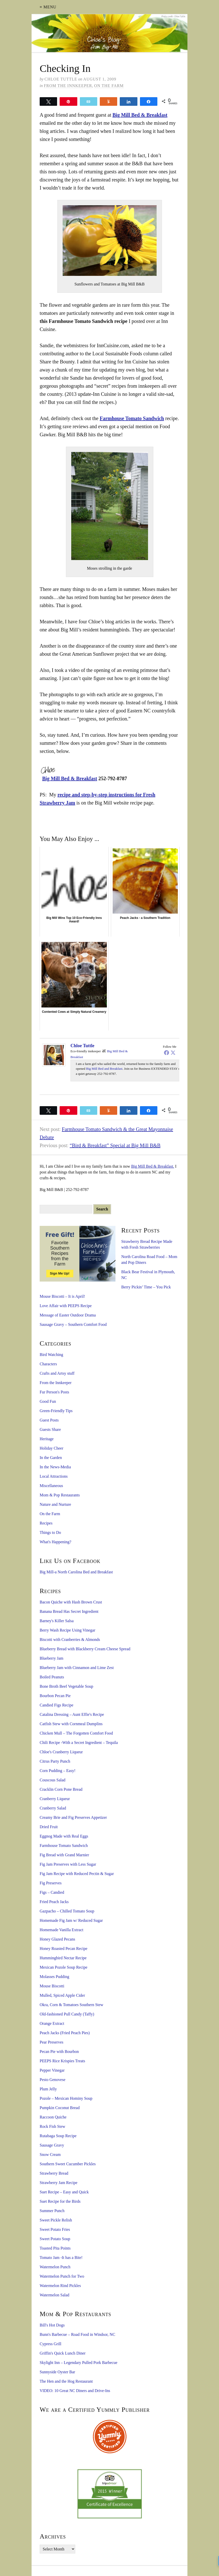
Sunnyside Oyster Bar (57, 2372)
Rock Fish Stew (52, 2126)
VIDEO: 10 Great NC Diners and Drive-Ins (75, 2390)
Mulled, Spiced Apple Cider (62, 1995)
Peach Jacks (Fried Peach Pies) (65, 2033)
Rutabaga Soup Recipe (58, 2136)
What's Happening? (55, 1542)
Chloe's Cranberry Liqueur (61, 1752)
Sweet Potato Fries (55, 2229)
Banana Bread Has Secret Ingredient (69, 1611)
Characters (48, 1364)
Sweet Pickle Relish (56, 2220)
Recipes (46, 1523)
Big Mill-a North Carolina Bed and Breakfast (76, 1572)
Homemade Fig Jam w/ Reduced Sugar (71, 1920)
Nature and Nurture (55, 1504)
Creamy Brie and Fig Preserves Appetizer (73, 1817)
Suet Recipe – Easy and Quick (64, 2192)
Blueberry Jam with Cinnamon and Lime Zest (77, 1667)
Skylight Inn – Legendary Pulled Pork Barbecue (78, 2362)
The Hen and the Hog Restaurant (66, 2381)
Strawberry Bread (54, 2173)
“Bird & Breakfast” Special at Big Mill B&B (115, 1145)
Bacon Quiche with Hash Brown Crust (71, 1602)
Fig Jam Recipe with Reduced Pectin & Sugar (77, 1873)
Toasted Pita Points (55, 2248)
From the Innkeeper (68, 86)
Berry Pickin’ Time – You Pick (146, 1287)
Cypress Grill (50, 2344)
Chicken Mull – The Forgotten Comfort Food (76, 1733)
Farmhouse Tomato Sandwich (132, 418)
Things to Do (50, 1532)
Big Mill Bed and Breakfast (104, 1068)
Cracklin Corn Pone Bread (61, 1789)
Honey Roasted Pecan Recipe (63, 1948)
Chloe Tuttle (82, 1045)
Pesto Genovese (52, 2079)
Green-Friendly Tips (56, 1411)
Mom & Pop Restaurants (60, 1495)
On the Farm (109, 86)
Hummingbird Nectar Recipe (63, 1958)
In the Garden (51, 1457)
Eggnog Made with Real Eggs (64, 1836)
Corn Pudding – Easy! (58, 1770)
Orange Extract (52, 2023)
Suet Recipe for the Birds (60, 2201)
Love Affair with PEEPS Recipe (66, 1306)
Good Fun (48, 1401)
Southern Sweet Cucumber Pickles (68, 2164)
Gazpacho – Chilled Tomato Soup (67, 1911)
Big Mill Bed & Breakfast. (152, 1166)
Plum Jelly (48, 2089)
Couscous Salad (52, 1780)
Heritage (47, 1439)
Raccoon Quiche (53, 2117)
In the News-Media (55, 1467)
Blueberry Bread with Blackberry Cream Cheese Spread (85, 1649)
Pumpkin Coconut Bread (60, 2108)
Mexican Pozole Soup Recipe (63, 1967)
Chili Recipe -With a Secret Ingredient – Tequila (79, 1742)
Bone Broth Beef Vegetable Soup (66, 1686)
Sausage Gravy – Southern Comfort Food (73, 1324)
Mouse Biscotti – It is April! (62, 1296)
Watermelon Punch (55, 2267)
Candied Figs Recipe (56, 1705)
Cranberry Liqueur (55, 1799)
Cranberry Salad (53, 1808)
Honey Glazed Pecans (57, 1939)
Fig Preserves (51, 1883)
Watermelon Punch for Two (62, 2276)
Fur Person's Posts (54, 1392)
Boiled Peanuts (52, 1677)
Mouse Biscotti (52, 1986)
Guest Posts (49, 1420)
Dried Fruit (49, 1827)
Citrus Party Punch (55, 1761)
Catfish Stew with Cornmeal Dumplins (71, 1724)
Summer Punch (52, 2211)
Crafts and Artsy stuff (57, 1373)
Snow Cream (50, 2154)
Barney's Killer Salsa (57, 1621)
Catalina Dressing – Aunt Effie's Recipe (72, 1714)
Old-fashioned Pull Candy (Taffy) (67, 2014)
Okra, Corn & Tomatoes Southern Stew (71, 2005)
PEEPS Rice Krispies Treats (62, 2061)
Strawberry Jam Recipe (58, 2182)
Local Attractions (54, 1476)
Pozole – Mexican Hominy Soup (66, 2098)
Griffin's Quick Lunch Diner (63, 2353)
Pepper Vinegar (52, 2070)
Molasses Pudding (54, 1976)
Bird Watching (51, 1354)
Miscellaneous (51, 1485)
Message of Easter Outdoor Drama (68, 1315)
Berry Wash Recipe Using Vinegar (67, 1630)
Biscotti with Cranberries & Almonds (70, 1639)
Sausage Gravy (52, 2145)
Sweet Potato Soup (55, 2239)
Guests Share (50, 1429)
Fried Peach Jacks (54, 1902)
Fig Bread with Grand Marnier (64, 1855)
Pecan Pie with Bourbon (59, 2051)
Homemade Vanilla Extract (61, 1930)
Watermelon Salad (54, 2295)
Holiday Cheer (51, 1448)
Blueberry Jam (51, 1658)
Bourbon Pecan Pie (55, 1696)
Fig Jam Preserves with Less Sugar (68, 1864)
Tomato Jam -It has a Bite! (61, 2257)
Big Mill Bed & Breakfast (139, 115)
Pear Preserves (51, 2042)
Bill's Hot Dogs (52, 2325)
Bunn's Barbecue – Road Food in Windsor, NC (77, 2334)
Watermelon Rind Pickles (60, 2285)
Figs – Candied (52, 1892)
